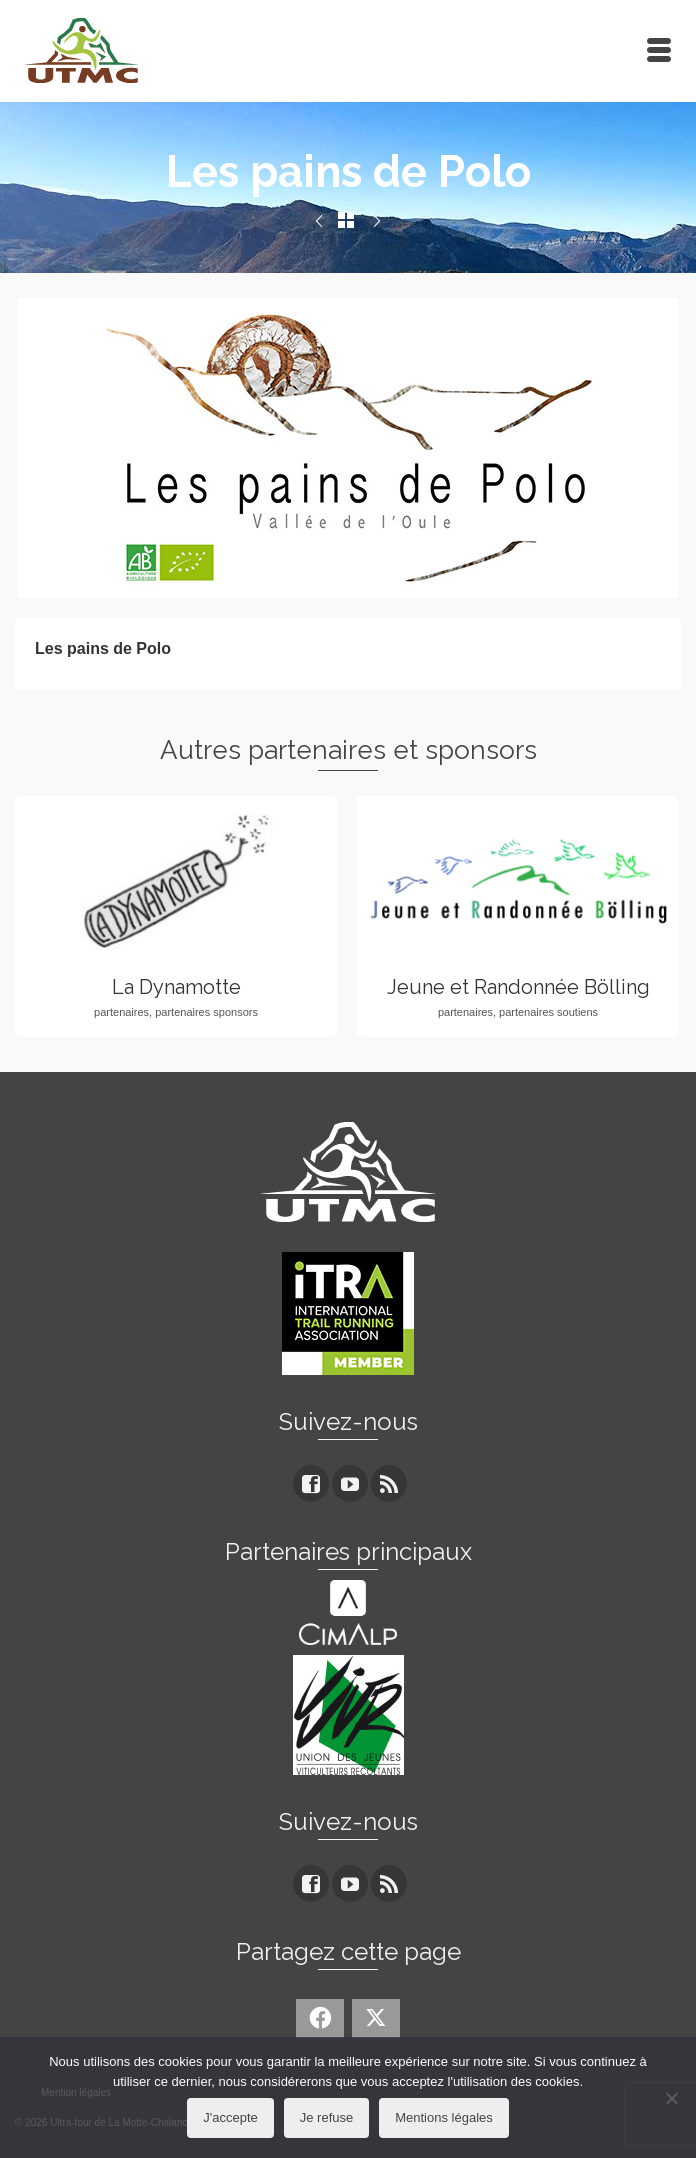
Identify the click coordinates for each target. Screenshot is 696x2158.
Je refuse (326, 2117)
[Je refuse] (671, 2098)
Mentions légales (444, 2117)
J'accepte (230, 2117)
